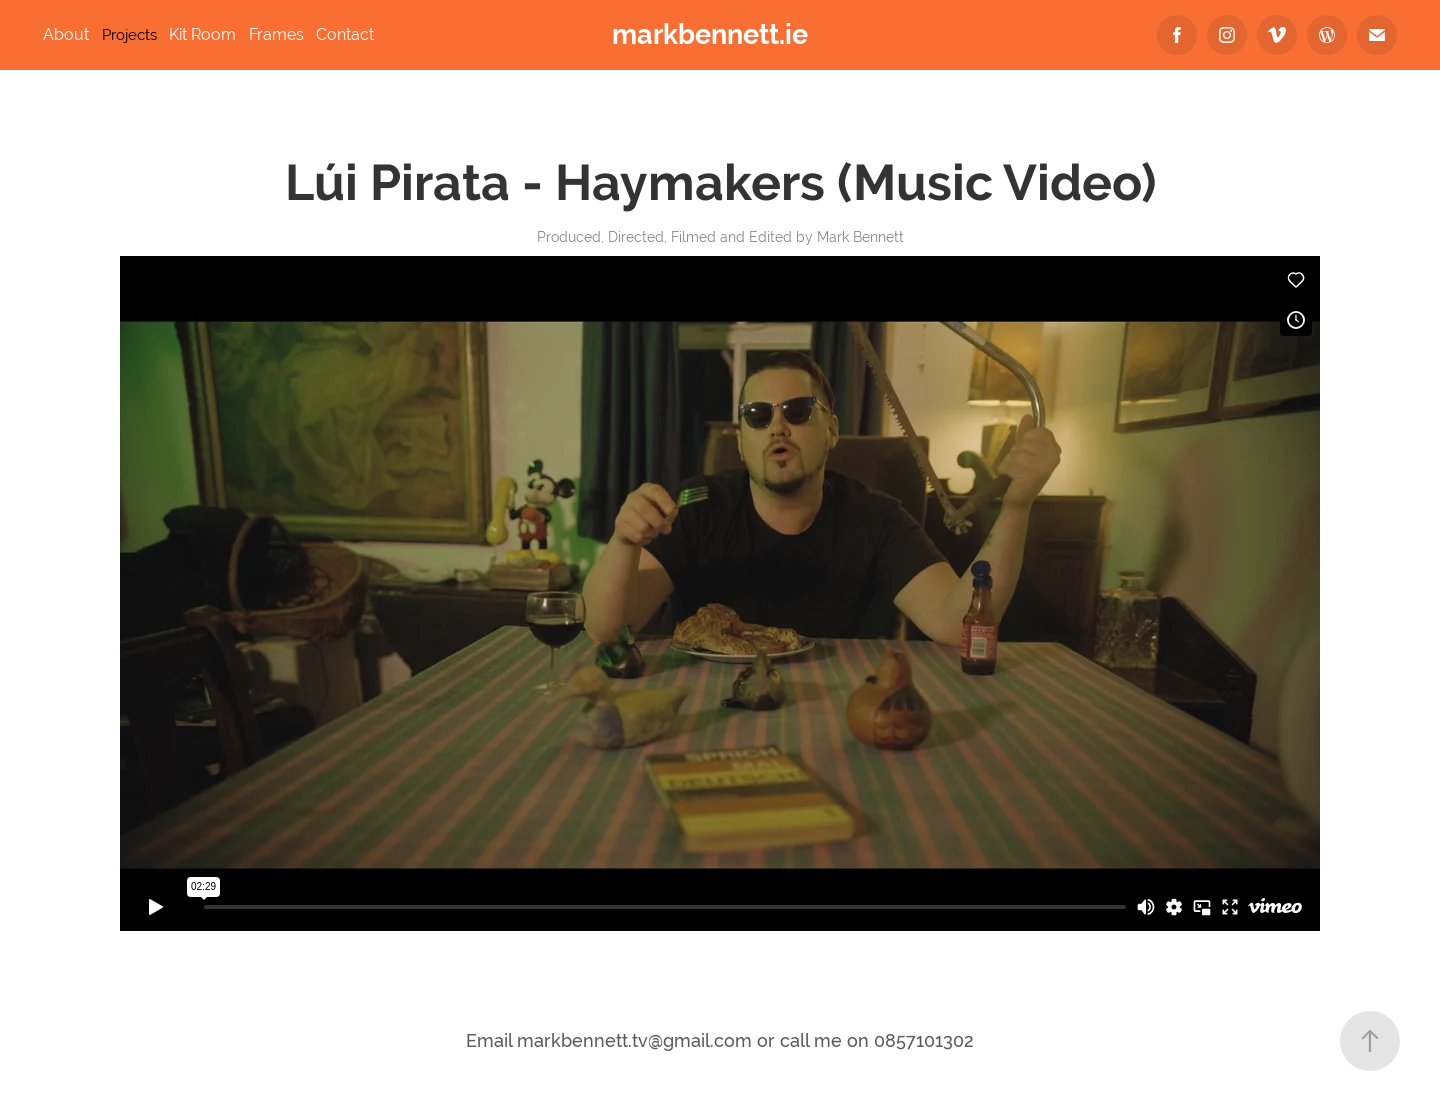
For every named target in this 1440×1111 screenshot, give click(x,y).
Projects (129, 34)
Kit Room (202, 34)
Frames (276, 34)
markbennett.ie (710, 34)
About (66, 34)
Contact (345, 34)
